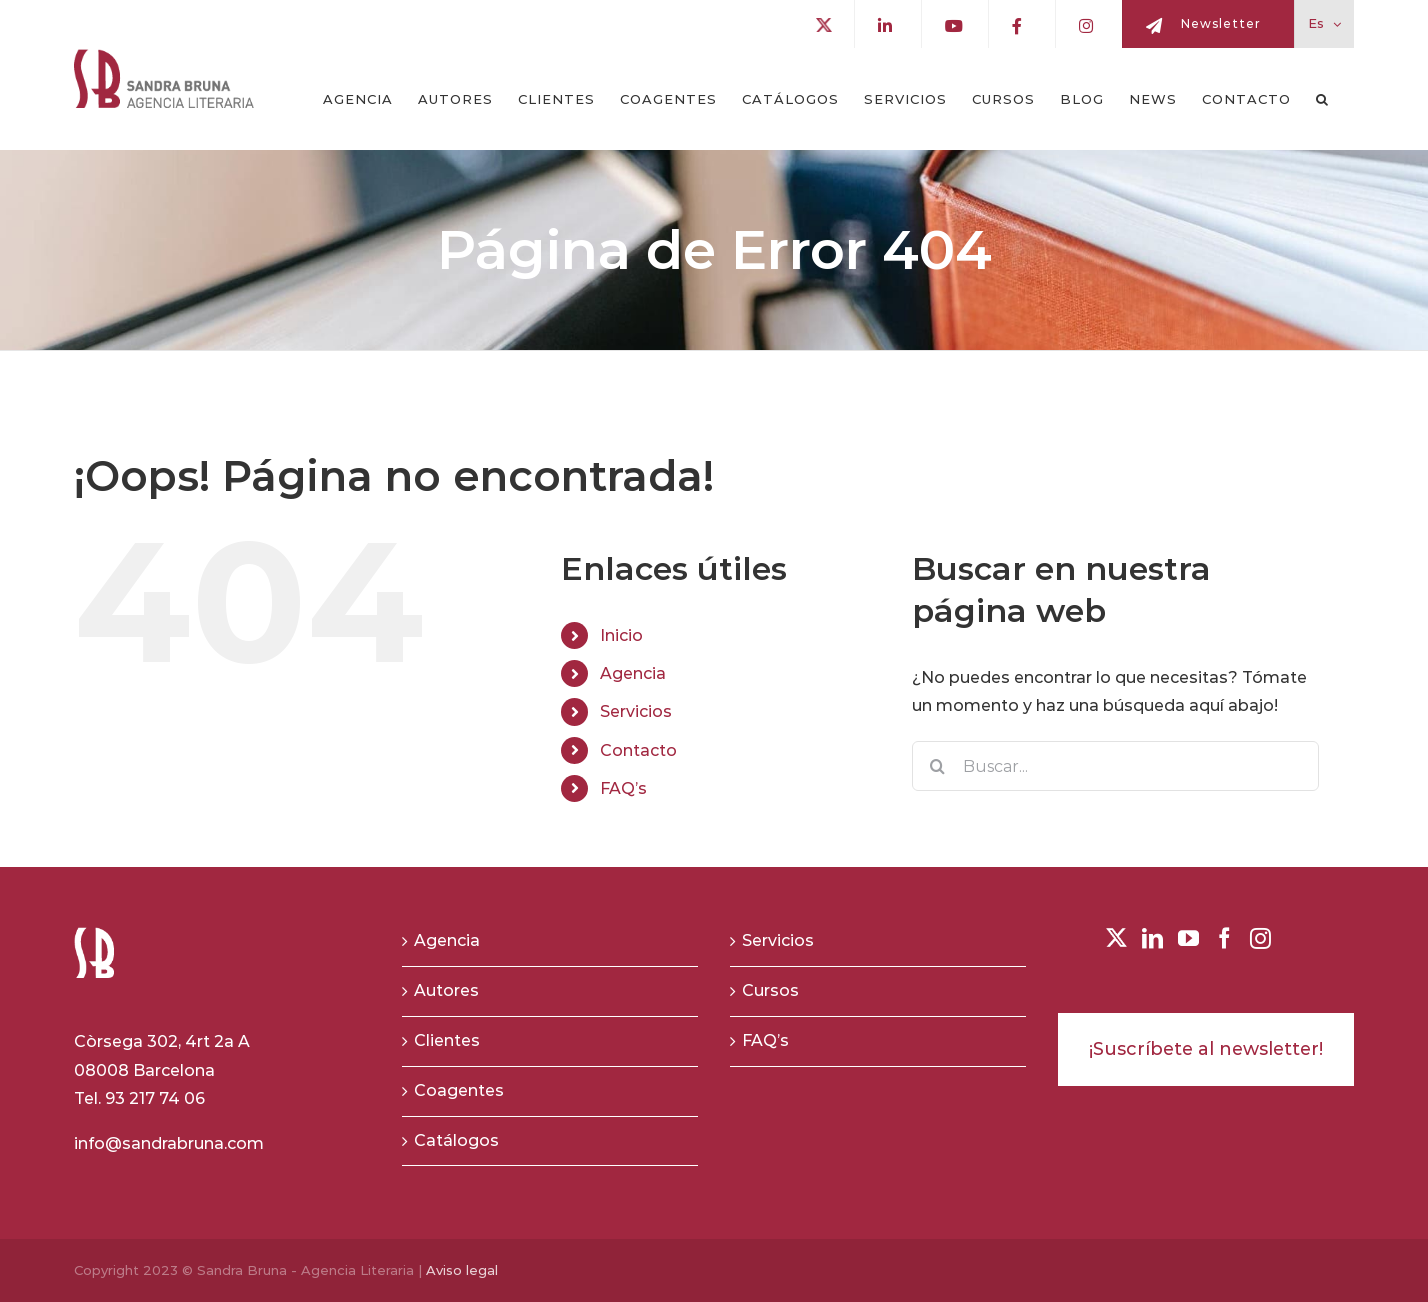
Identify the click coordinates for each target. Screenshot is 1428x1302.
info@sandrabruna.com (169, 1143)
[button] (1322, 99)
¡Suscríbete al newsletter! (1206, 1049)
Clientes (447, 1040)
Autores (446, 990)
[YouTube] (1188, 938)
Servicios (636, 711)
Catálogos (456, 1140)
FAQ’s (623, 788)
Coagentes (459, 1090)
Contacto (638, 750)
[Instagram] (1260, 938)
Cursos (770, 990)
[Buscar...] (1115, 766)
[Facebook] (1224, 938)
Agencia (633, 673)
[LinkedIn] (1152, 938)
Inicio (621, 635)
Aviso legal (462, 1270)
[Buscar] (937, 766)
